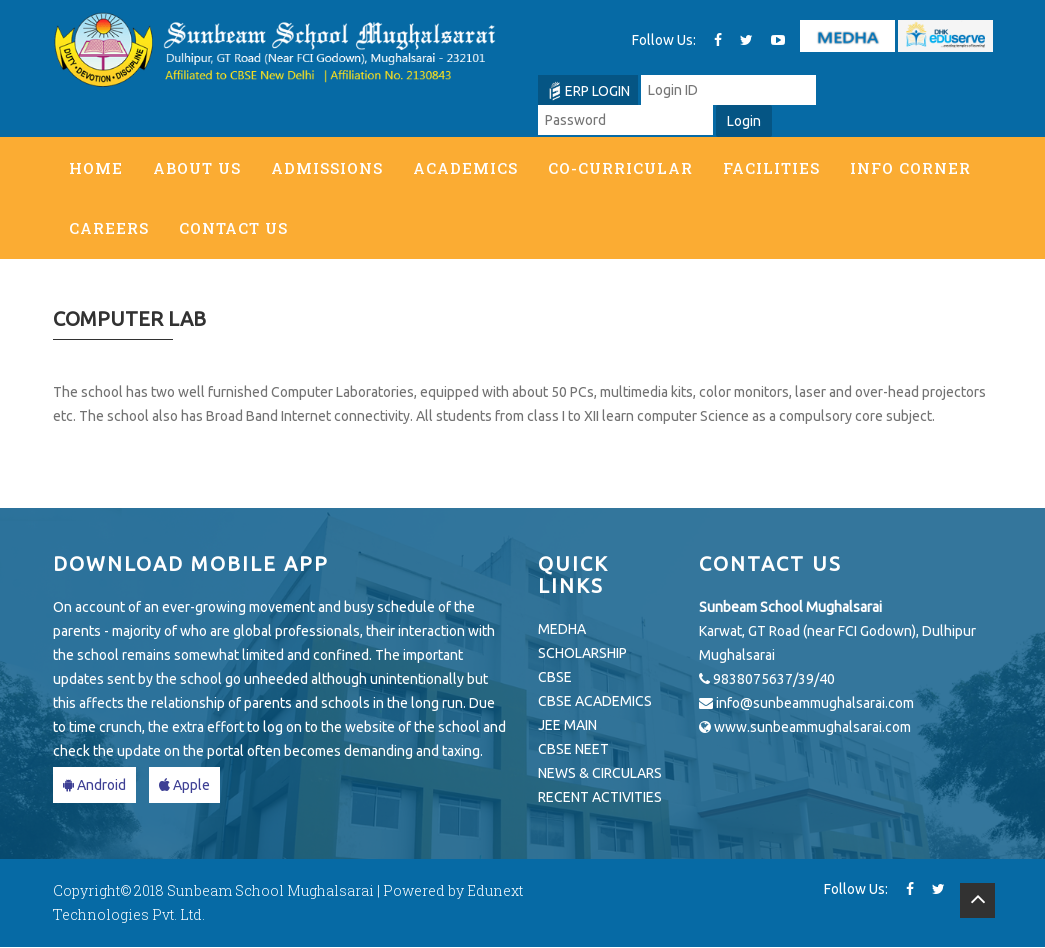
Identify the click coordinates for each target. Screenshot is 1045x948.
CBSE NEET (573, 750)
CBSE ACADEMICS (595, 702)
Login (744, 121)
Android (94, 786)
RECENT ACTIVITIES (600, 798)
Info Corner (910, 168)
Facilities (771, 168)
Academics (465, 168)
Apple (184, 786)
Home (96, 168)
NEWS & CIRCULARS (600, 774)
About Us (197, 168)
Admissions (327, 168)
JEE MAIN (567, 726)
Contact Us (233, 228)
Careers (109, 228)
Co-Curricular (620, 168)
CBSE (555, 678)
